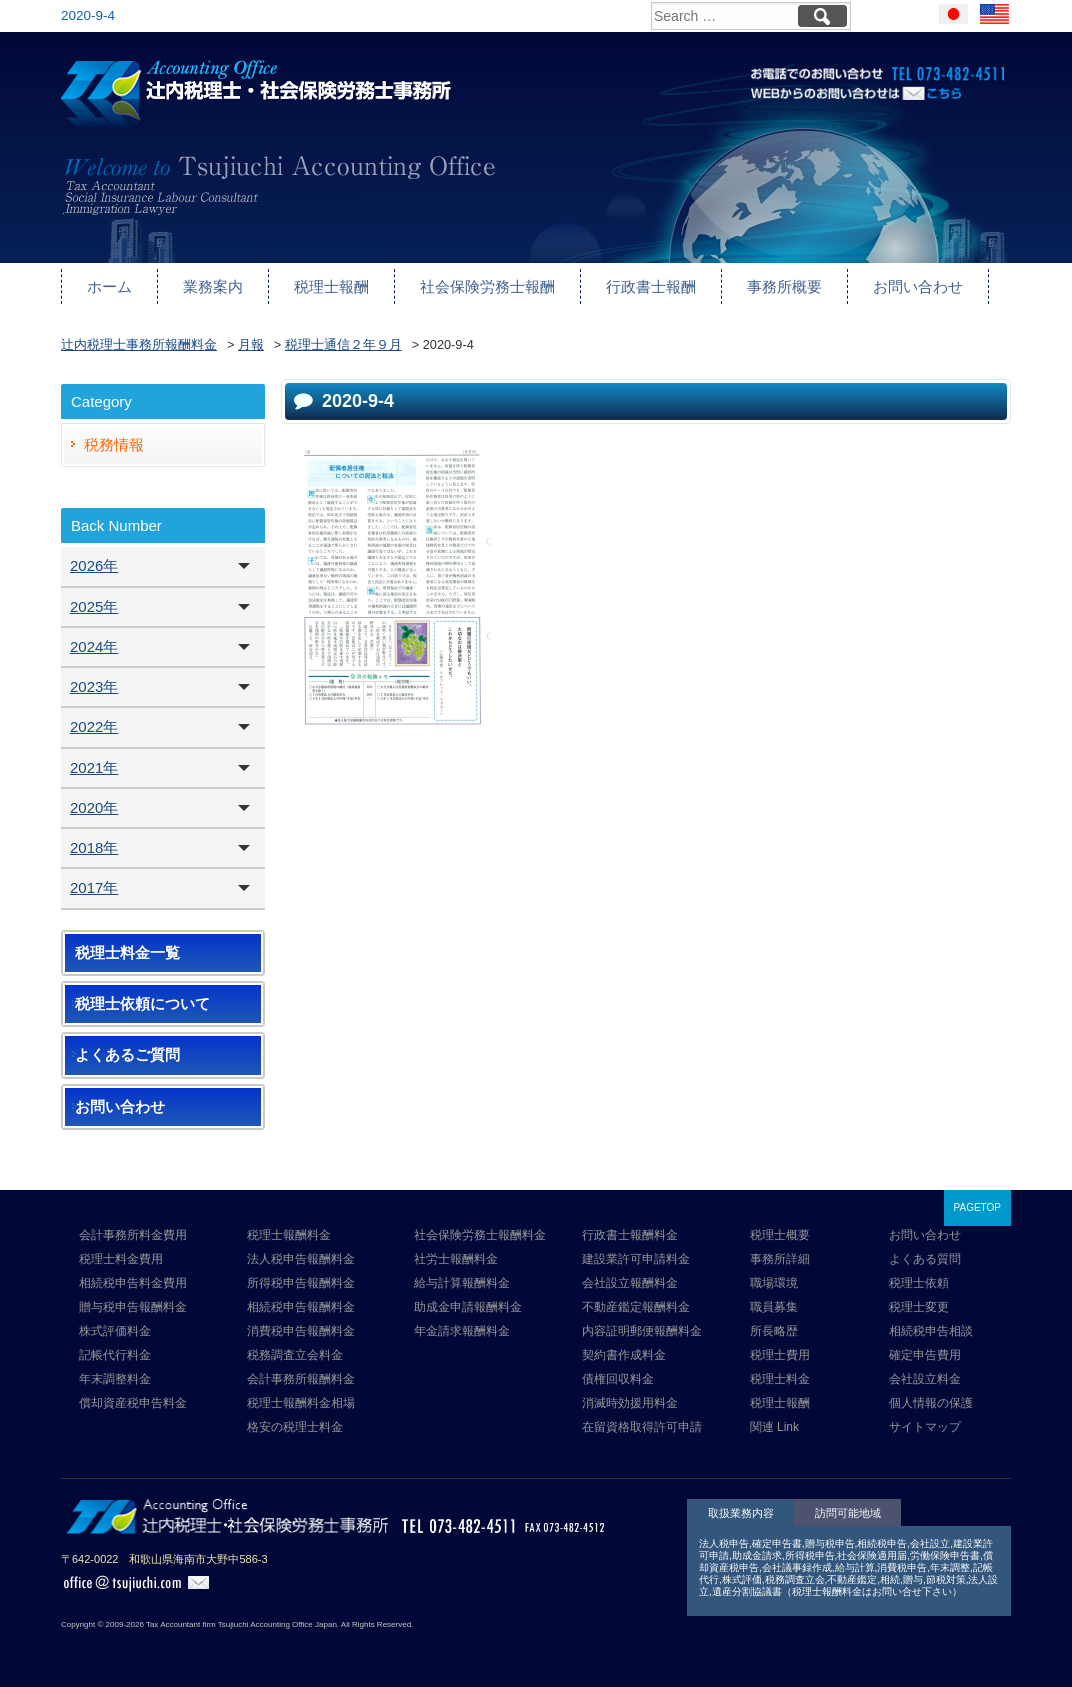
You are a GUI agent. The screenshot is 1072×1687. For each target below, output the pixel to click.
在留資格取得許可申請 (642, 1427)
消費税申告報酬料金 (301, 1331)
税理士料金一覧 (127, 953)
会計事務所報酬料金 (301, 1379)
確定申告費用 (925, 1355)
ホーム (109, 286)
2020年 (94, 807)
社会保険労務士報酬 (487, 286)
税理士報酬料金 (289, 1235)
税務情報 (114, 444)
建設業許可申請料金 (636, 1259)
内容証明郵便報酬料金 (642, 1331)
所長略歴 (774, 1331)
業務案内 (213, 286)
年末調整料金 (115, 1379)
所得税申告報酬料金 (301, 1283)
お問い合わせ (918, 286)
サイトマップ (925, 1427)
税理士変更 (919, 1307)
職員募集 (774, 1307)
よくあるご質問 (127, 1055)
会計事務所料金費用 (133, 1235)
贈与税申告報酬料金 (133, 1307)
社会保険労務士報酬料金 (480, 1235)
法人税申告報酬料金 (301, 1259)
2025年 (94, 606)
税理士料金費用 (121, 1259)
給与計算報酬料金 (462, 1283)
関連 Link (774, 1427)
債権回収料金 (618, 1379)
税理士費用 (780, 1355)
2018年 (94, 847)
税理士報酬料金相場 (301, 1403)
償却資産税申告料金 (133, 1403)
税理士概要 (780, 1235)
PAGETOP (977, 1207)
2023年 (94, 686)
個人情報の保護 (931, 1403)
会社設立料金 (925, 1379)
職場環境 (774, 1283)
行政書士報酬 (651, 286)
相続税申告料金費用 (133, 1283)
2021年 (94, 767)
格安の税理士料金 (295, 1427)
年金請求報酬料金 (462, 1331)
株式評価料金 (115, 1331)
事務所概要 (784, 286)
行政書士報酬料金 (630, 1235)
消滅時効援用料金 (630, 1403)
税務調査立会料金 (295, 1355)
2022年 (94, 726)
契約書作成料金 (624, 1355)
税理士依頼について (142, 1004)
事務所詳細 (780, 1259)
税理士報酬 (331, 286)
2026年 (94, 565)
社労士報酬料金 (456, 1259)
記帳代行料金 (115, 1355)
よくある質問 (925, 1259)
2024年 (94, 646)
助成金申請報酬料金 (468, 1307)
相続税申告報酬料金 (301, 1307)
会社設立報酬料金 (630, 1283)
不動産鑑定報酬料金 (636, 1307)
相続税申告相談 (931, 1331)
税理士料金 (780, 1379)
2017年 (94, 887)
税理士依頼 (919, 1283)
